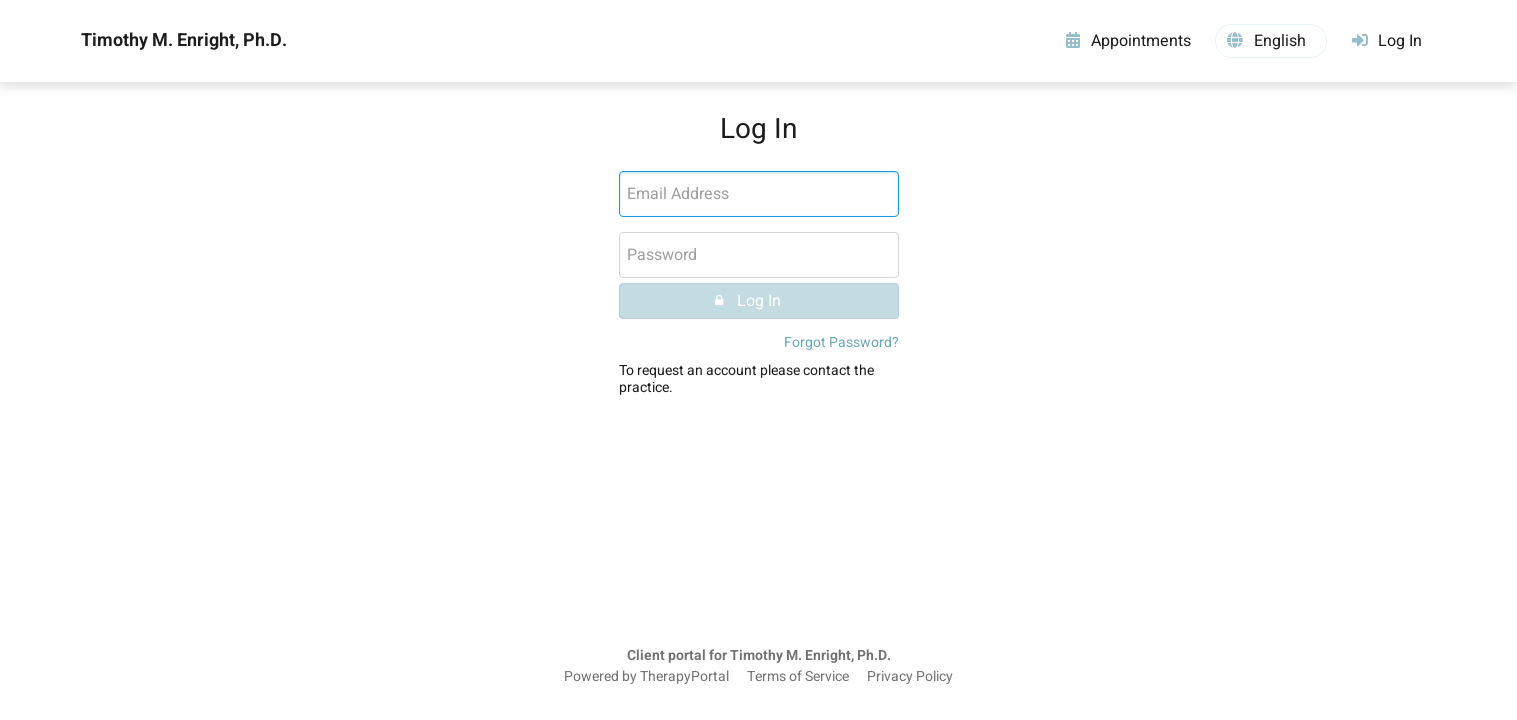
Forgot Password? (841, 342)
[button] (1271, 41)
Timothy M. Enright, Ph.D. (184, 41)
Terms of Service (798, 677)
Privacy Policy (910, 677)
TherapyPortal (684, 677)
